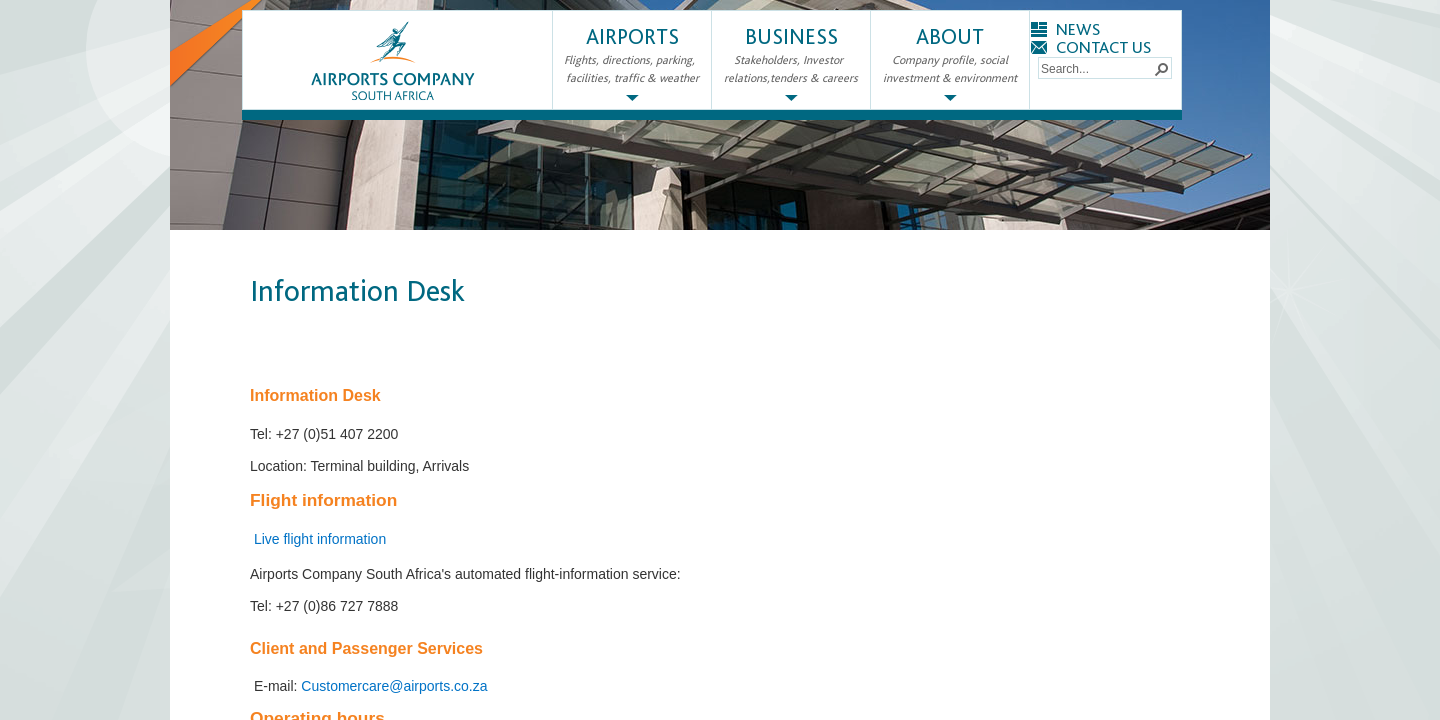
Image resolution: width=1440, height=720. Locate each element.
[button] (1161, 68)
